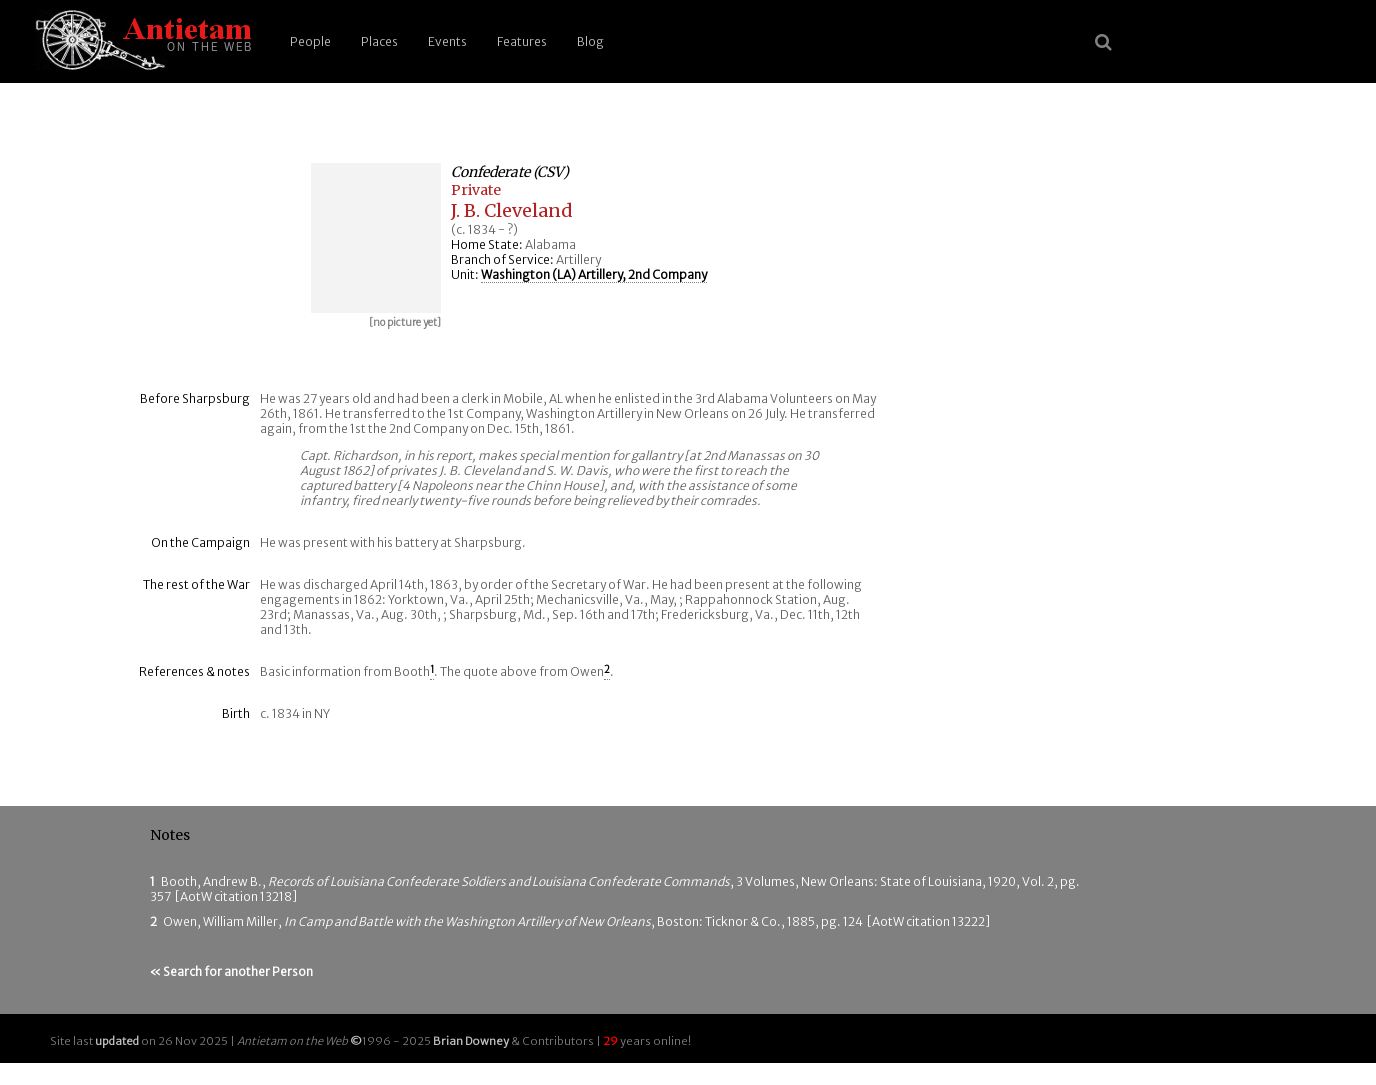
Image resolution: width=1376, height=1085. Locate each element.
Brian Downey (471, 1041)
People (310, 41)
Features (522, 41)
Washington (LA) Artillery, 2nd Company (594, 274)
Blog (590, 41)
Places (379, 41)
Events (447, 41)
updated (117, 1041)
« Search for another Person (231, 971)
